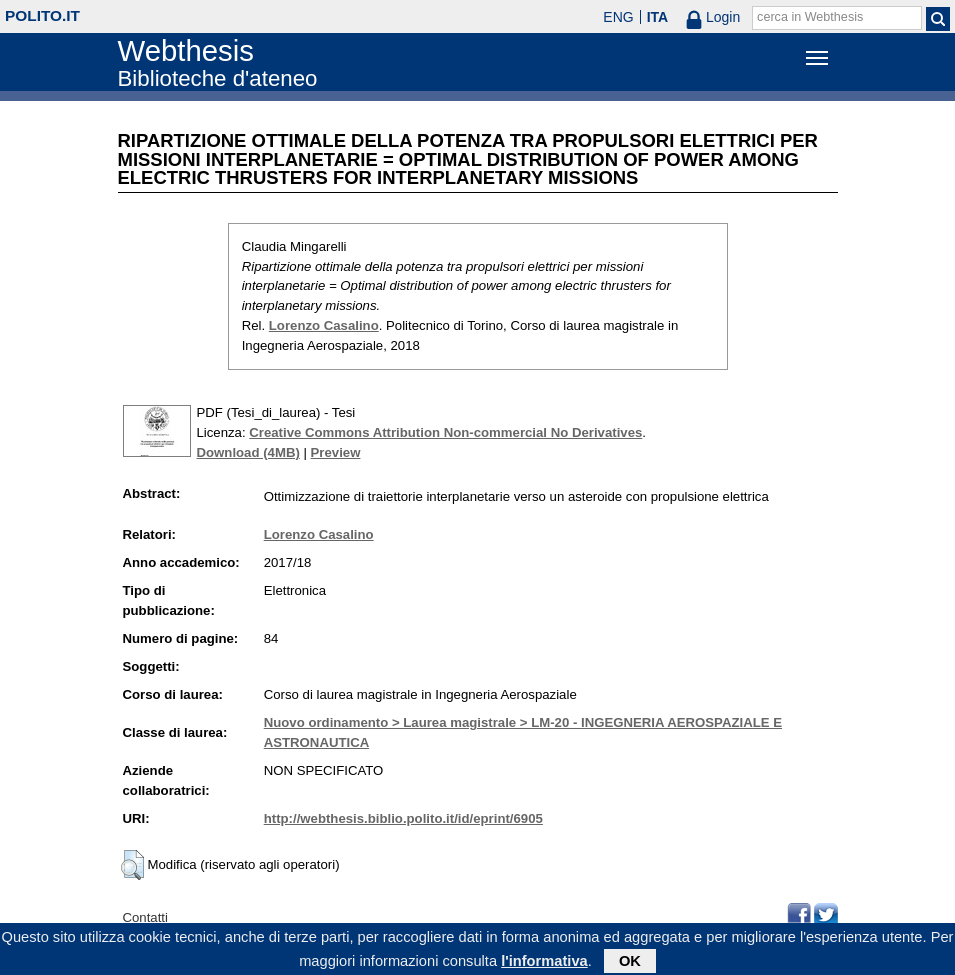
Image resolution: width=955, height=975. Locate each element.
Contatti (145, 917)
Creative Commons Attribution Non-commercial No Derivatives (445, 432)
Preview (336, 452)
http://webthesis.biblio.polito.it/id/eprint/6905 (403, 818)
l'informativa (544, 964)
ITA (658, 17)
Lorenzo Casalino (324, 325)
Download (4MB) (248, 452)
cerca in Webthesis (810, 17)
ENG (618, 17)
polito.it (42, 15)
